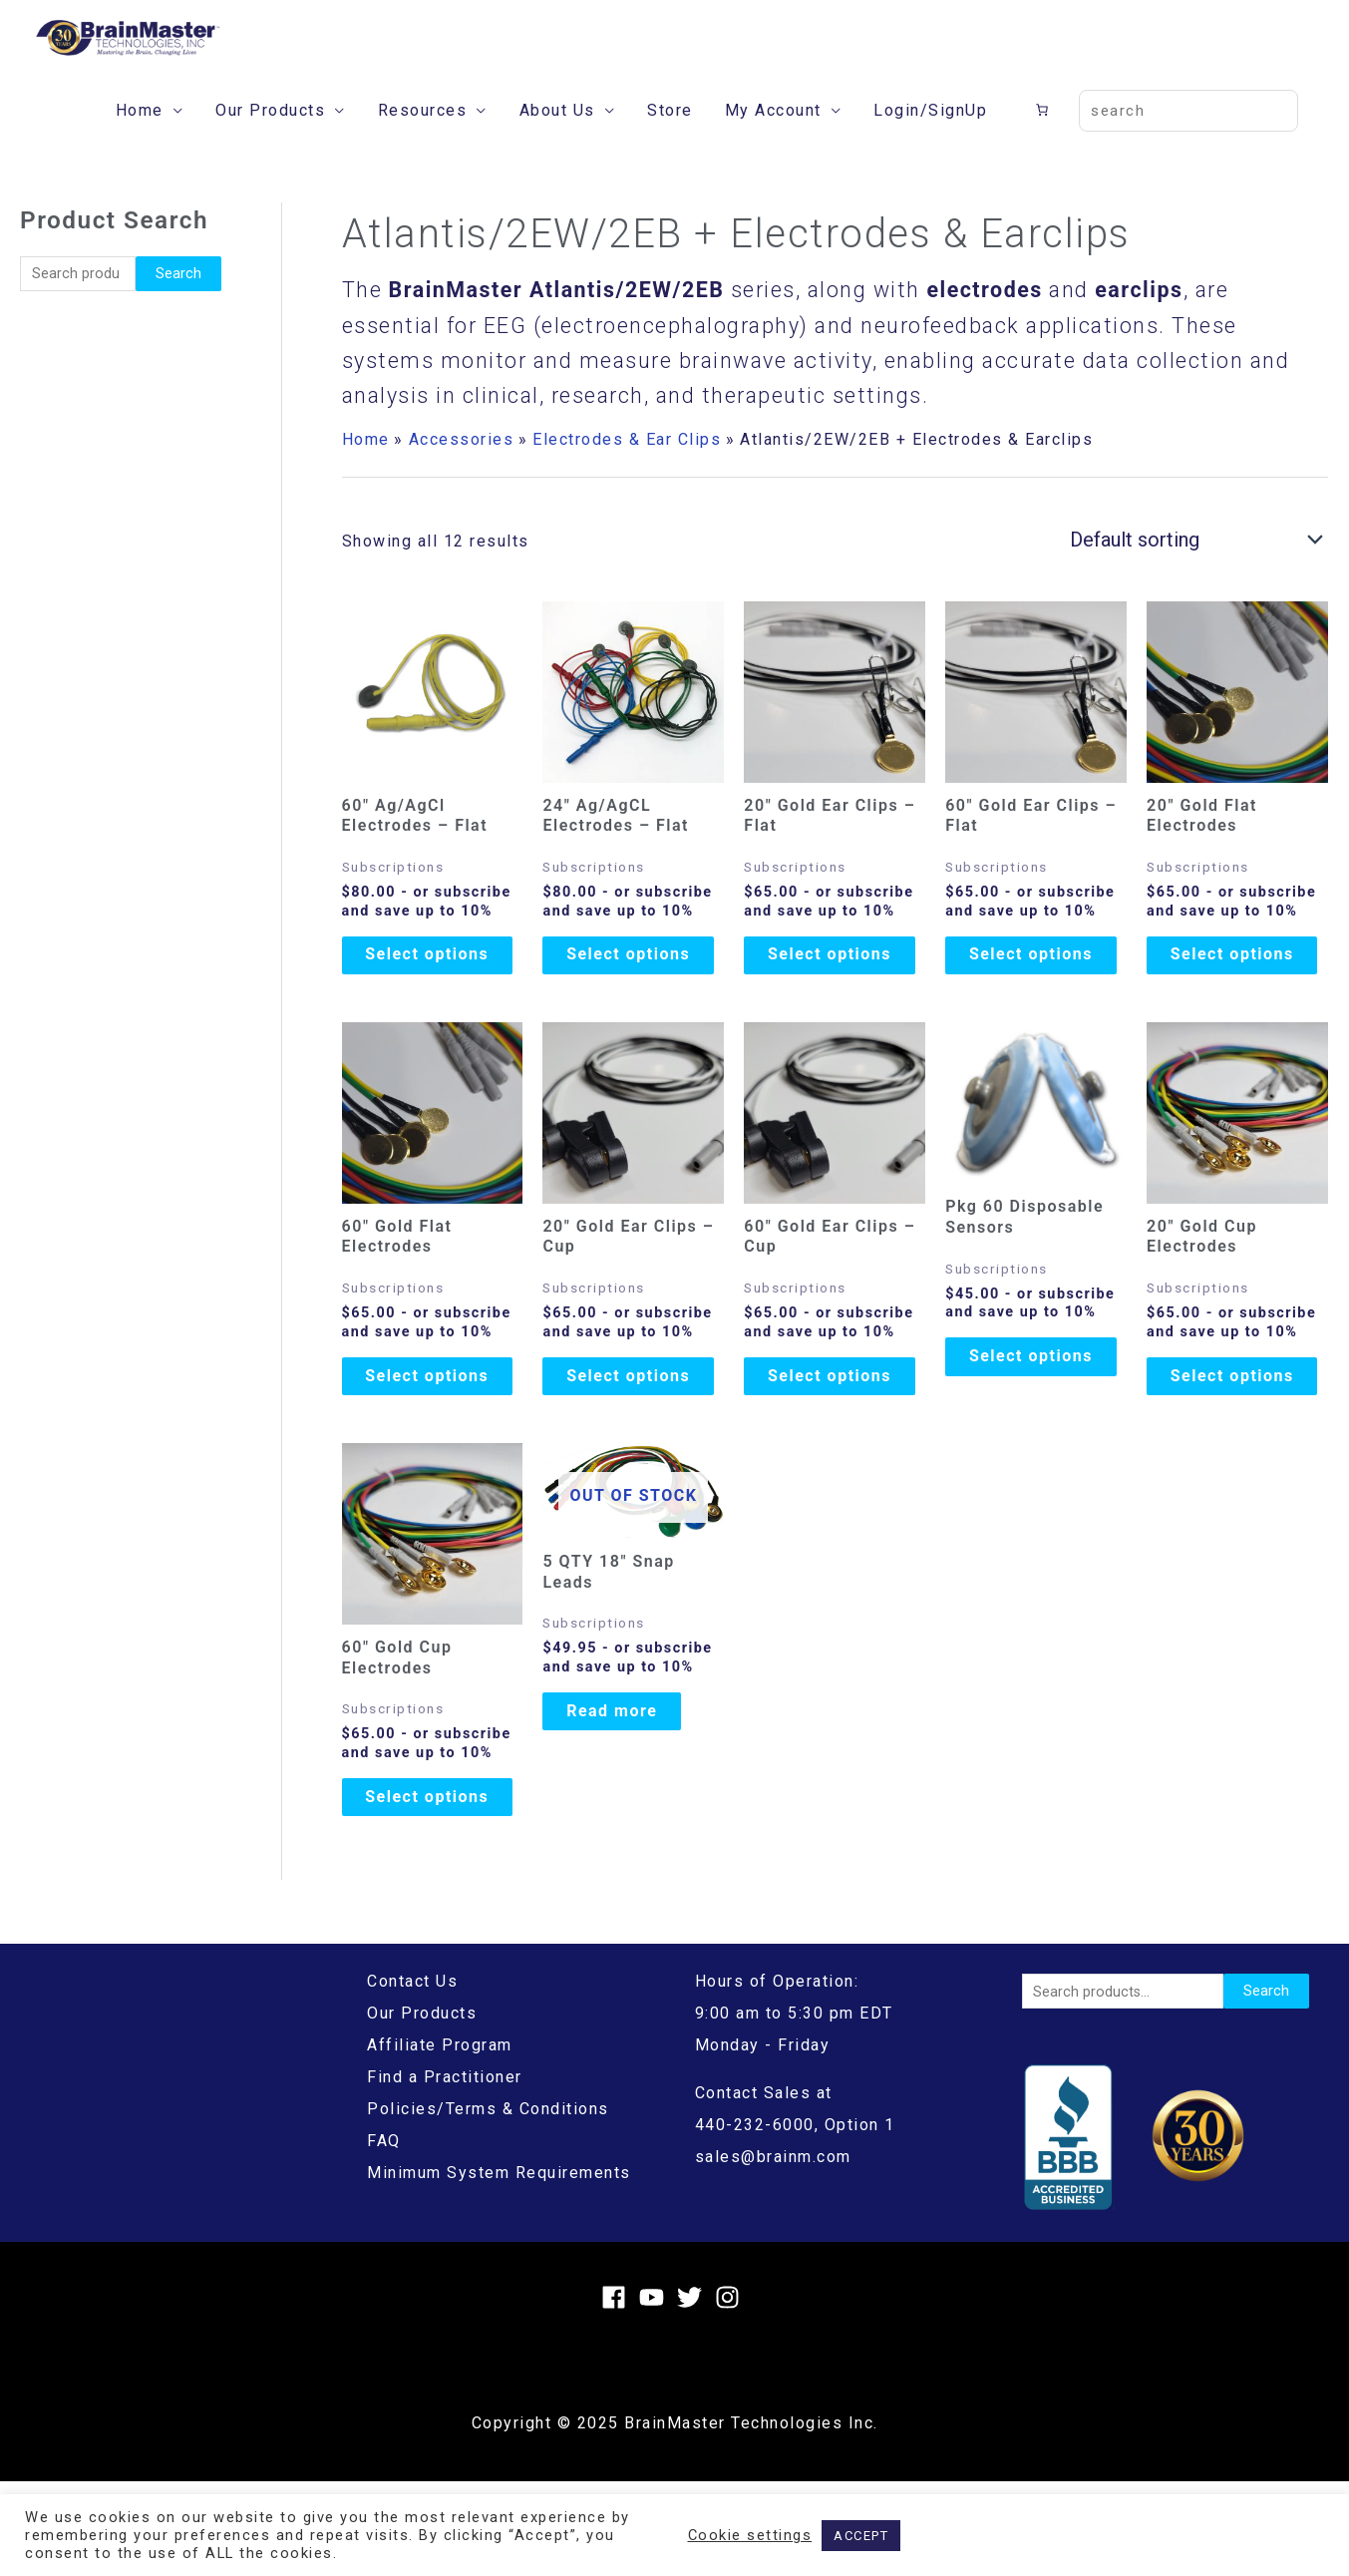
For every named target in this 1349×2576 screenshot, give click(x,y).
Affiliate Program (439, 2140)
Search (178, 299)
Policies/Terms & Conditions (488, 2204)
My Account (773, 136)
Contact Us (412, 2076)
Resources (423, 136)
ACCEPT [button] (861, 2535)
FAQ (384, 2236)
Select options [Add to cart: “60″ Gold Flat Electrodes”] (432, 1436)
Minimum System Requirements (499, 2268)
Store (670, 136)
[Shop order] (1191, 565)
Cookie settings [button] (750, 2535)
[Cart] (1045, 136)
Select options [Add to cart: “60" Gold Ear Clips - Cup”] (834, 1436)
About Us (557, 136)
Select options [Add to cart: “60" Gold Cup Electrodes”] (432, 1880)
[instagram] (731, 2392)
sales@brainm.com (773, 2252)
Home (140, 136)
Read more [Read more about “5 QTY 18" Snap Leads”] (627, 1783)
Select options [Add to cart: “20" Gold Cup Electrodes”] (1237, 1436)
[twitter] (693, 2392)
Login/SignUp (930, 136)
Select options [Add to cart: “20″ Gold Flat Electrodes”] (1237, 991)
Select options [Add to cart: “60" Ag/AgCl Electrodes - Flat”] (432, 991)
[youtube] (655, 2392)
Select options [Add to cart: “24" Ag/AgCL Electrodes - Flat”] (633, 991)
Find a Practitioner (444, 2172)
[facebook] (617, 2392)
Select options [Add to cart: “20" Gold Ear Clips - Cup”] (633, 1436)
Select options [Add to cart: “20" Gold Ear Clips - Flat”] (834, 991)
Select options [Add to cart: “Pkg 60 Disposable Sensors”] (1036, 1416)
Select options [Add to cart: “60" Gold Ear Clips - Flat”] (1036, 991)
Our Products (270, 136)
